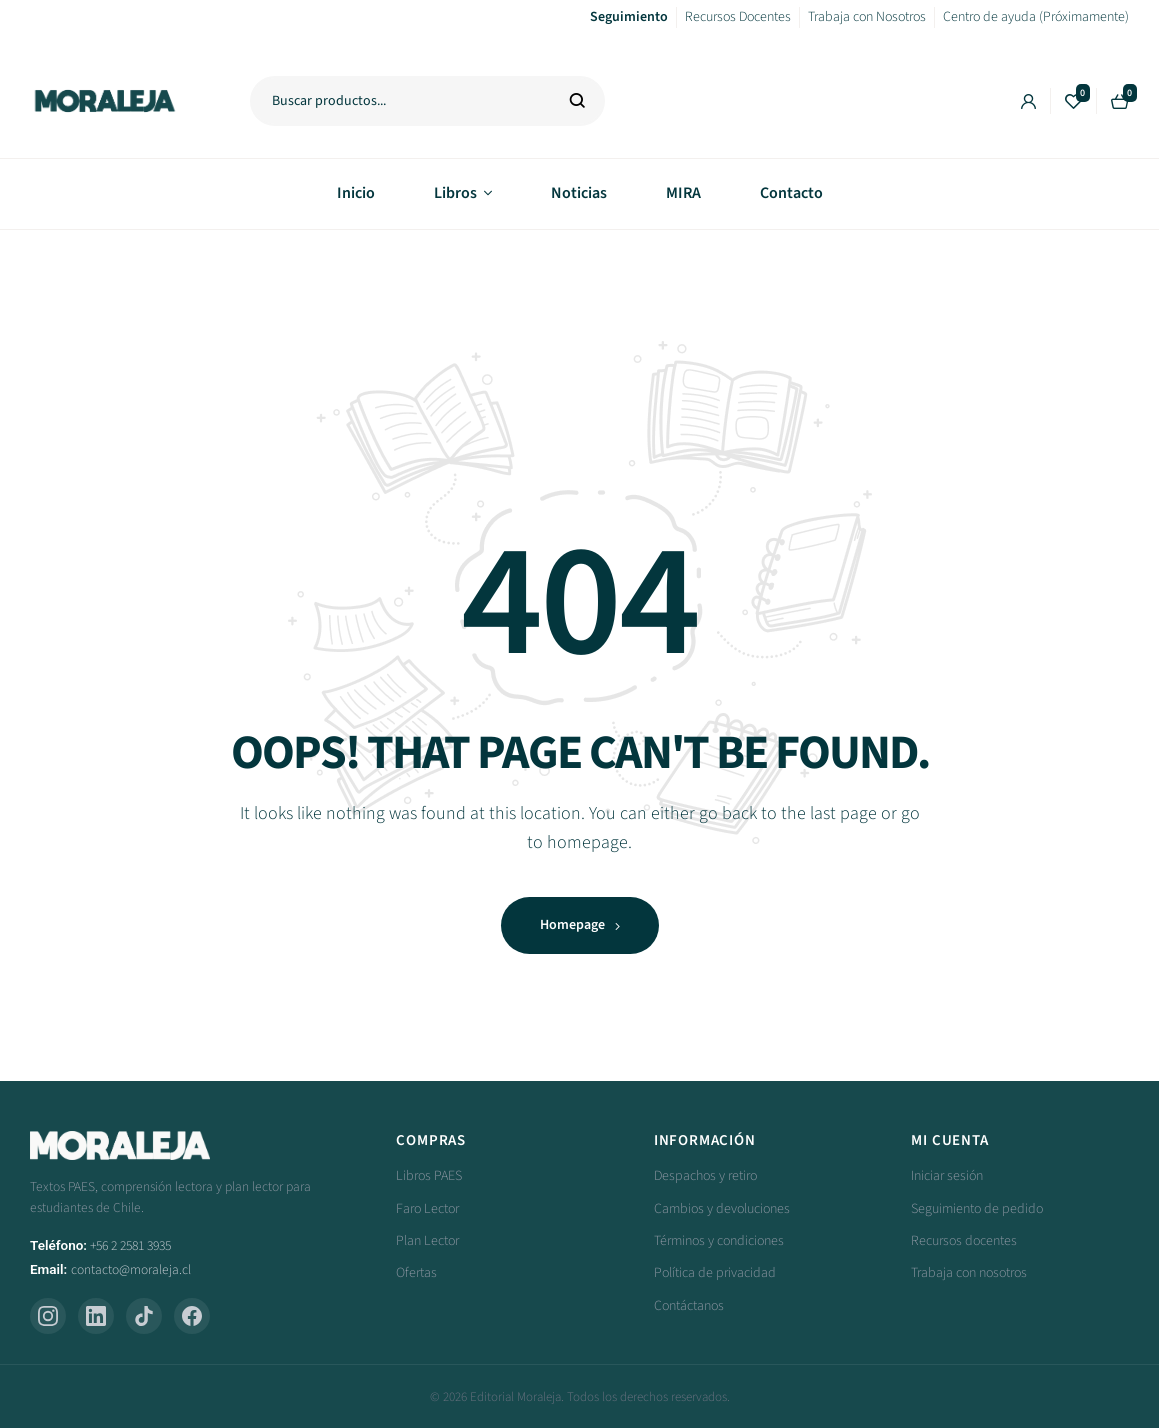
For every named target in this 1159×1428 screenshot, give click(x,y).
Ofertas (416, 1273)
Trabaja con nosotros (969, 1273)
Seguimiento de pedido (977, 1209)
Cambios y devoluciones (722, 1209)
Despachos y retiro (705, 1176)
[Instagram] (48, 1316)
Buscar (577, 101)
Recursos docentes (964, 1241)
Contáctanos (689, 1306)
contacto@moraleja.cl (131, 1269)
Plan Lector (427, 1241)
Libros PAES (429, 1176)
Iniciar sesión (947, 1176)
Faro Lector (427, 1209)
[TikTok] (144, 1316)
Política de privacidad (715, 1273)
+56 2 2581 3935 (130, 1245)
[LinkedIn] (96, 1316)
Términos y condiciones (719, 1241)
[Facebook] (192, 1316)
